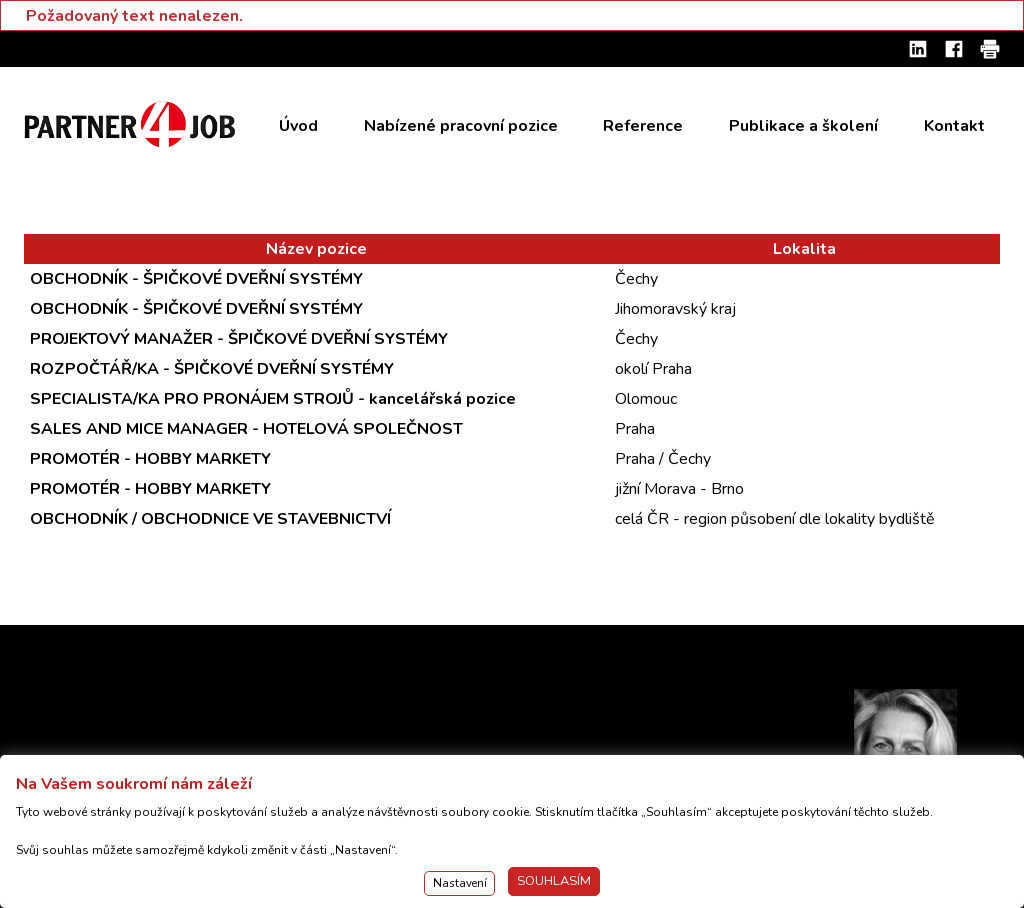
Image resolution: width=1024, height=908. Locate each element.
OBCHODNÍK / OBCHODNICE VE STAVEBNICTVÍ (210, 519)
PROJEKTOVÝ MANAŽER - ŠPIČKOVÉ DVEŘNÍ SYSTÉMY (239, 339)
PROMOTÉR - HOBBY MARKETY (150, 459)
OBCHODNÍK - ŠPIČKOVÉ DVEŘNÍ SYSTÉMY (196, 279)
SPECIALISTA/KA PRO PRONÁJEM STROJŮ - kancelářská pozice (273, 399)
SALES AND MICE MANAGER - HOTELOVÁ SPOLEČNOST (246, 429)
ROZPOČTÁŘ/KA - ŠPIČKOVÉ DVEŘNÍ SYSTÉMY (212, 369)
